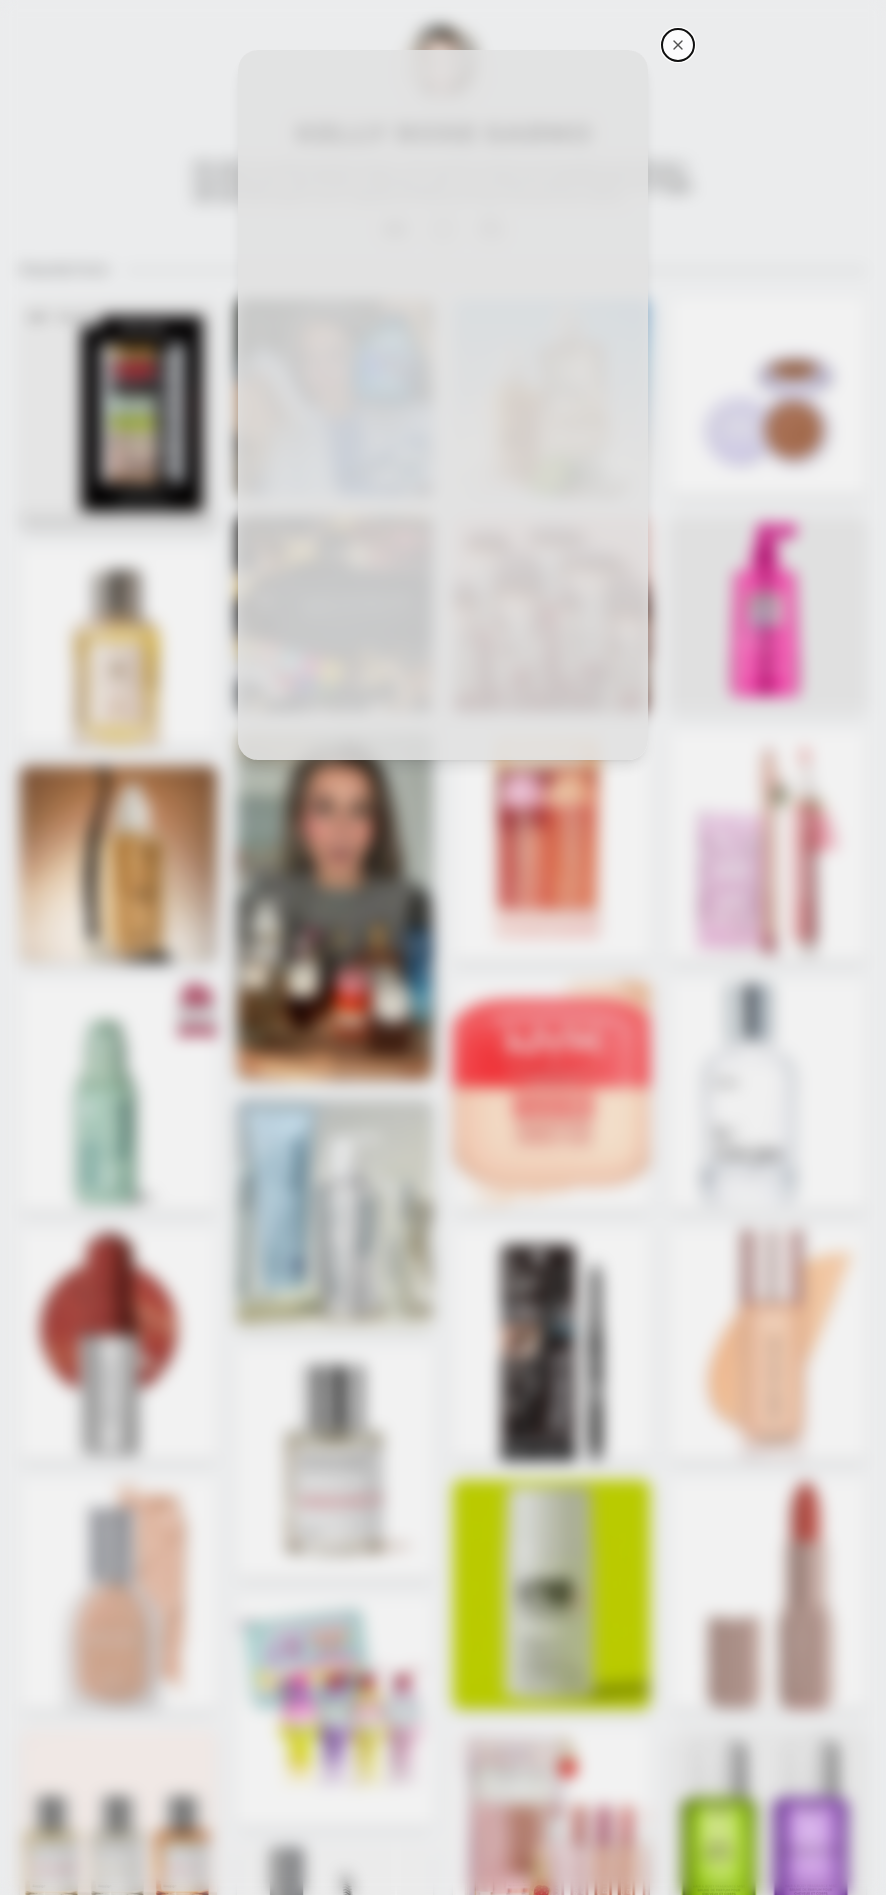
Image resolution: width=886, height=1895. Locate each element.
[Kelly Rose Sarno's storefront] (678, 45)
